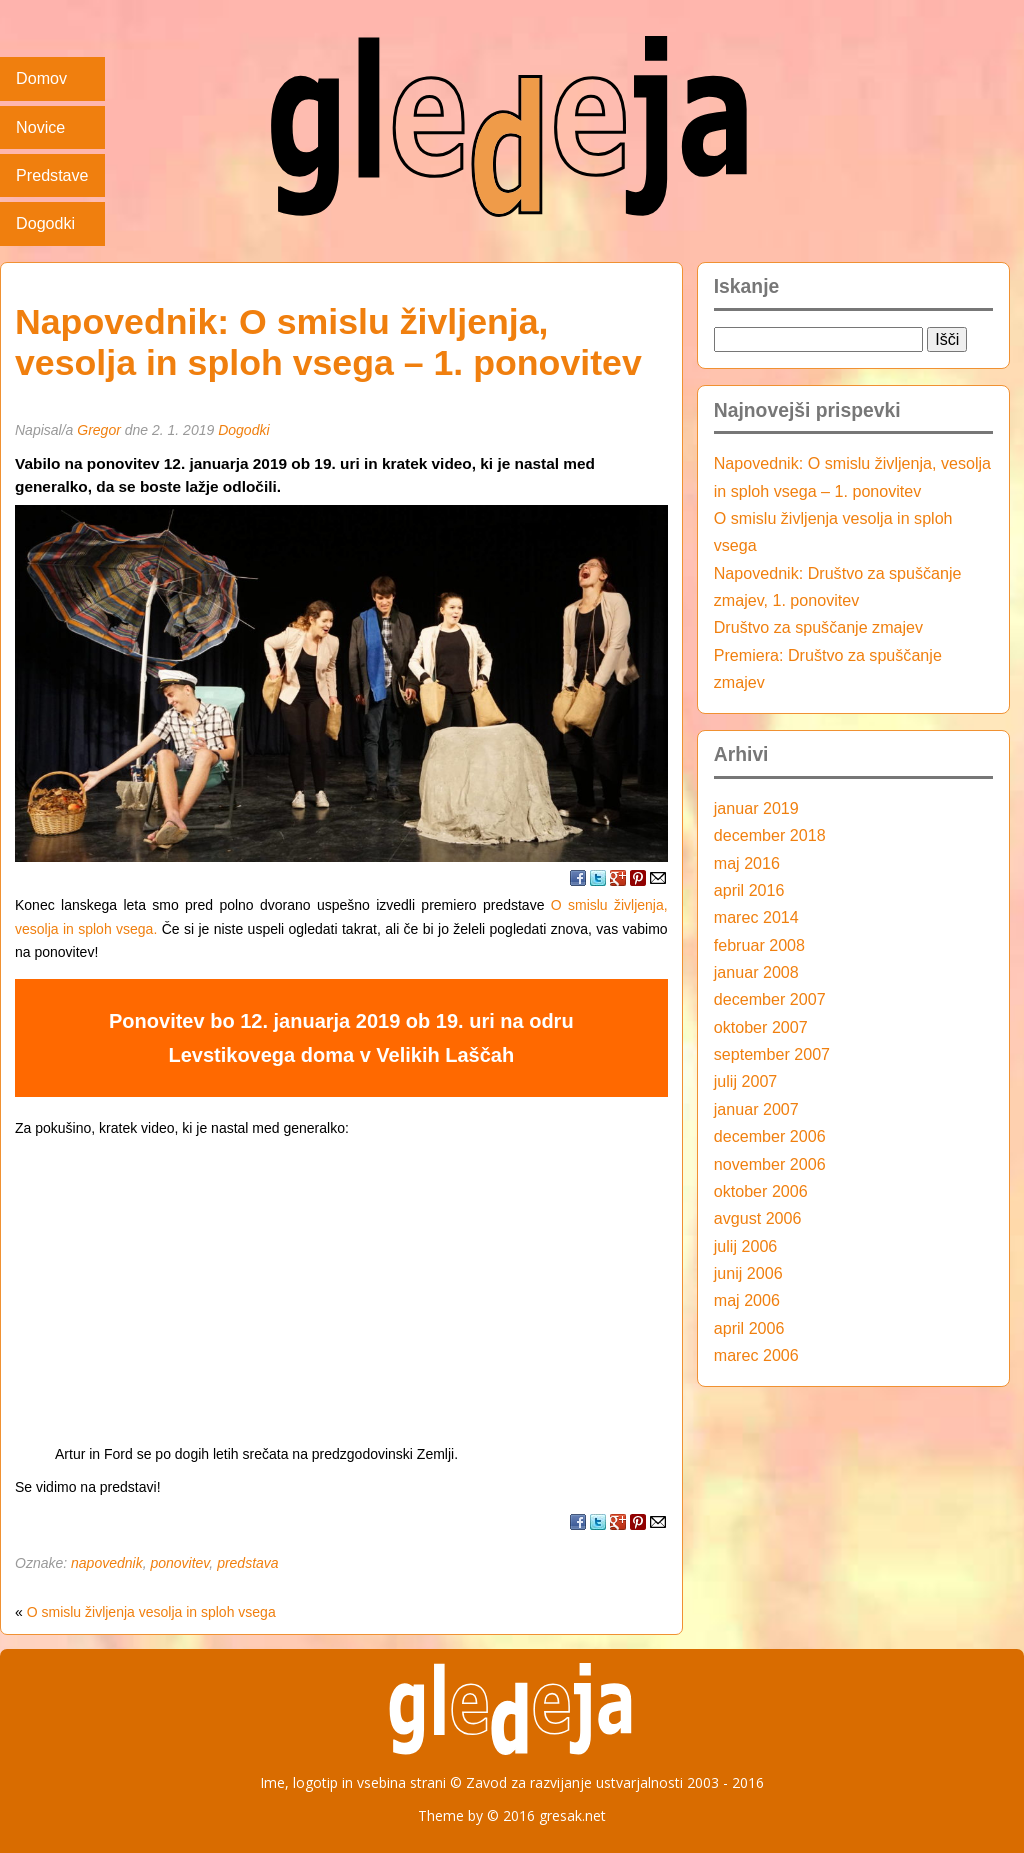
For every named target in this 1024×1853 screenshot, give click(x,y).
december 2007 (770, 999)
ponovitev (179, 1563)
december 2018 (770, 835)
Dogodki (45, 223)
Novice (40, 127)
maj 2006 (747, 1300)
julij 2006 (746, 1246)
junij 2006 (748, 1273)
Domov (41, 78)
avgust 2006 (758, 1218)
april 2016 (749, 890)
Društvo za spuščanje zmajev (818, 627)
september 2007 (772, 1054)
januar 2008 (756, 972)
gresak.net (572, 1815)
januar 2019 (756, 808)
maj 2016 (747, 863)
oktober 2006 (761, 1191)
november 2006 (770, 1164)
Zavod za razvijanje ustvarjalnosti (574, 1782)
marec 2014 (756, 917)
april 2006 (749, 1328)
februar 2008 (759, 945)
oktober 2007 (761, 1027)
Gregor (99, 430)
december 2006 (770, 1136)
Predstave (52, 175)
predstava (247, 1563)
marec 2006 (756, 1355)
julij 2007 (746, 1081)
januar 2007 (756, 1109)
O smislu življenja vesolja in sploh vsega (151, 1612)
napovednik (107, 1563)
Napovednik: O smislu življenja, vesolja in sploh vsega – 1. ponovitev (328, 342)
